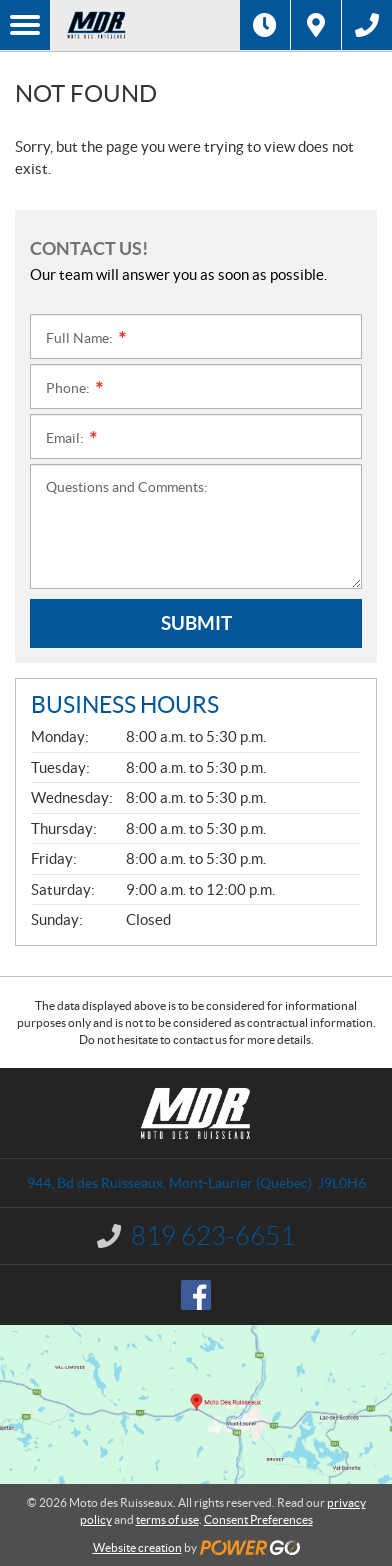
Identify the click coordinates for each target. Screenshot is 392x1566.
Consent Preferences (258, 1519)
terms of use (167, 1519)
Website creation (137, 1547)
